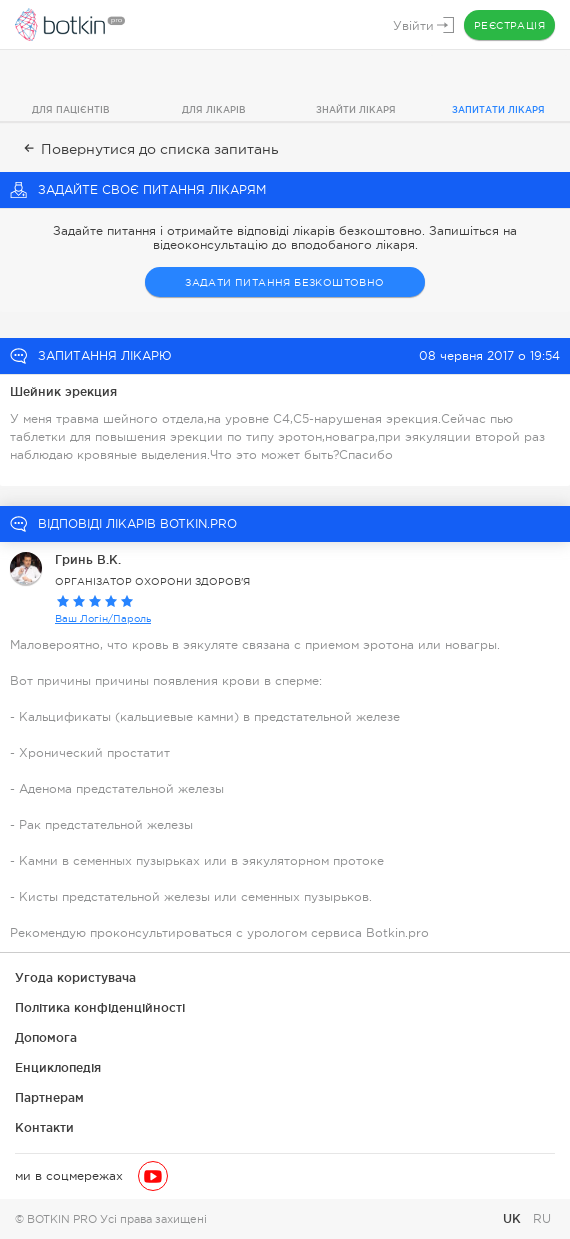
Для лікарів (214, 110)
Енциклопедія (58, 1067)
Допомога (46, 1037)
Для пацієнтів (71, 110)
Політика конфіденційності (100, 1007)
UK (514, 1218)
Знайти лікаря (356, 110)
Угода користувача (75, 977)
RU (542, 1219)
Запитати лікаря (498, 110)
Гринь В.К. (88, 559)
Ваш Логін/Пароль (103, 618)
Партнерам (49, 1097)
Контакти (44, 1127)
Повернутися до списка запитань (149, 149)
